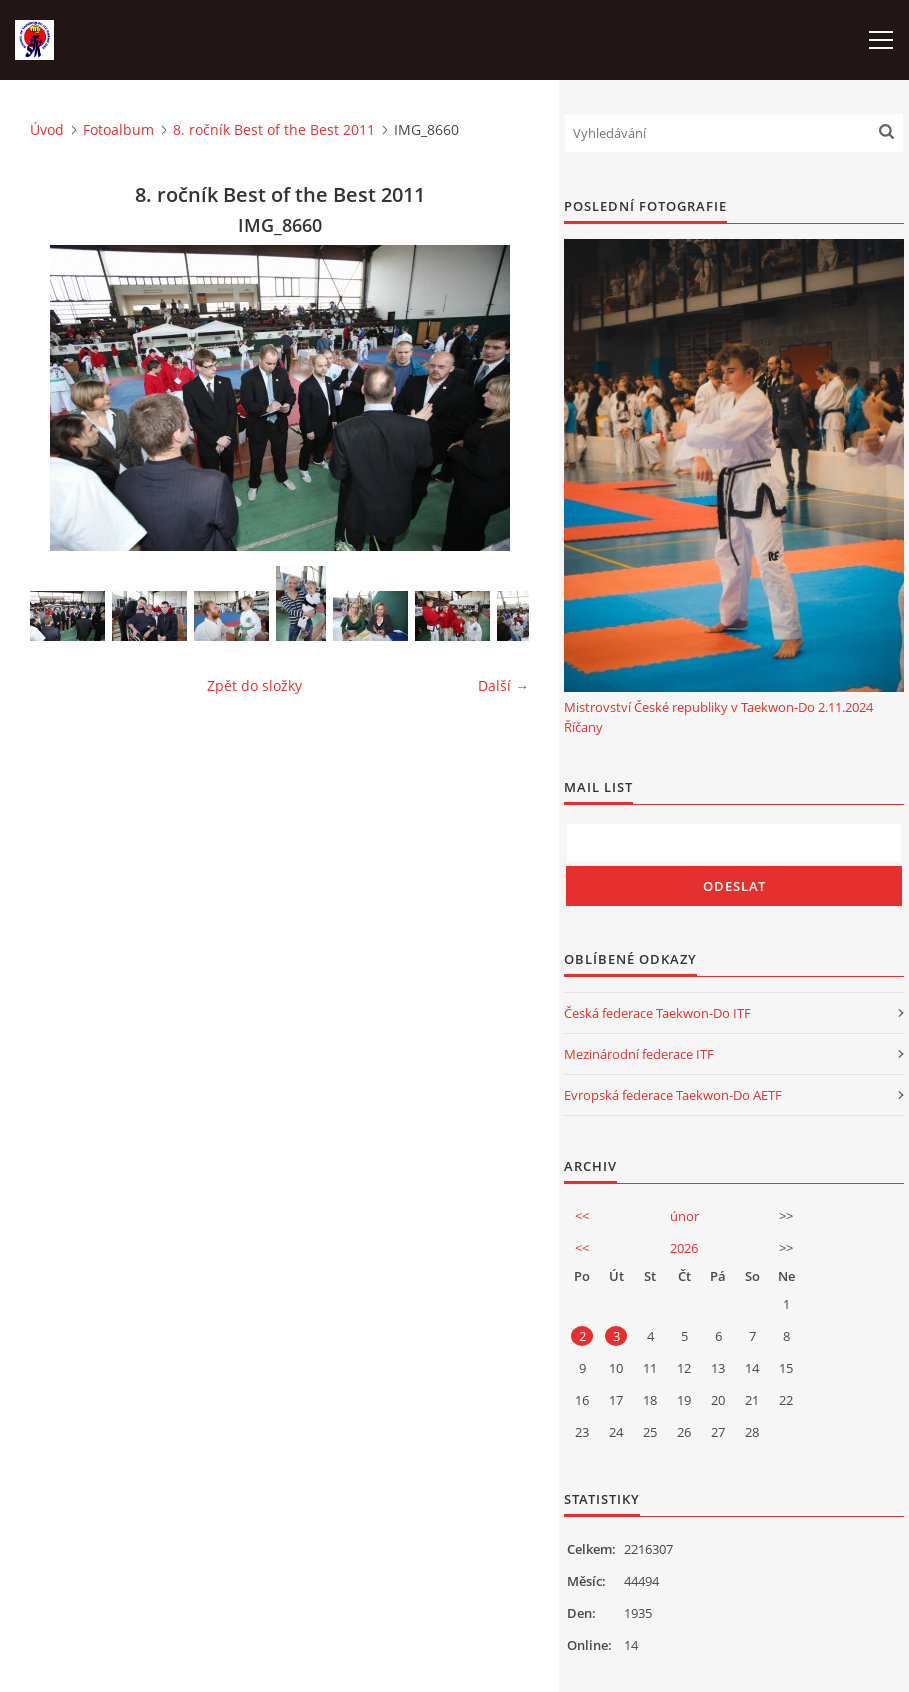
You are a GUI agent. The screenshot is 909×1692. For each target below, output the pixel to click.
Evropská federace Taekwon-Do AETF (673, 1095)
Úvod (47, 129)
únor (684, 1216)
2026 (684, 1248)
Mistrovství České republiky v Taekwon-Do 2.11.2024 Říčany (718, 717)
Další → (503, 685)
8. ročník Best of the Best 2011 (274, 129)
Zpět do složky (254, 685)
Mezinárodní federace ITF (639, 1054)
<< (582, 1216)
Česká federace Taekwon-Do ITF (657, 1013)
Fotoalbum (118, 129)
